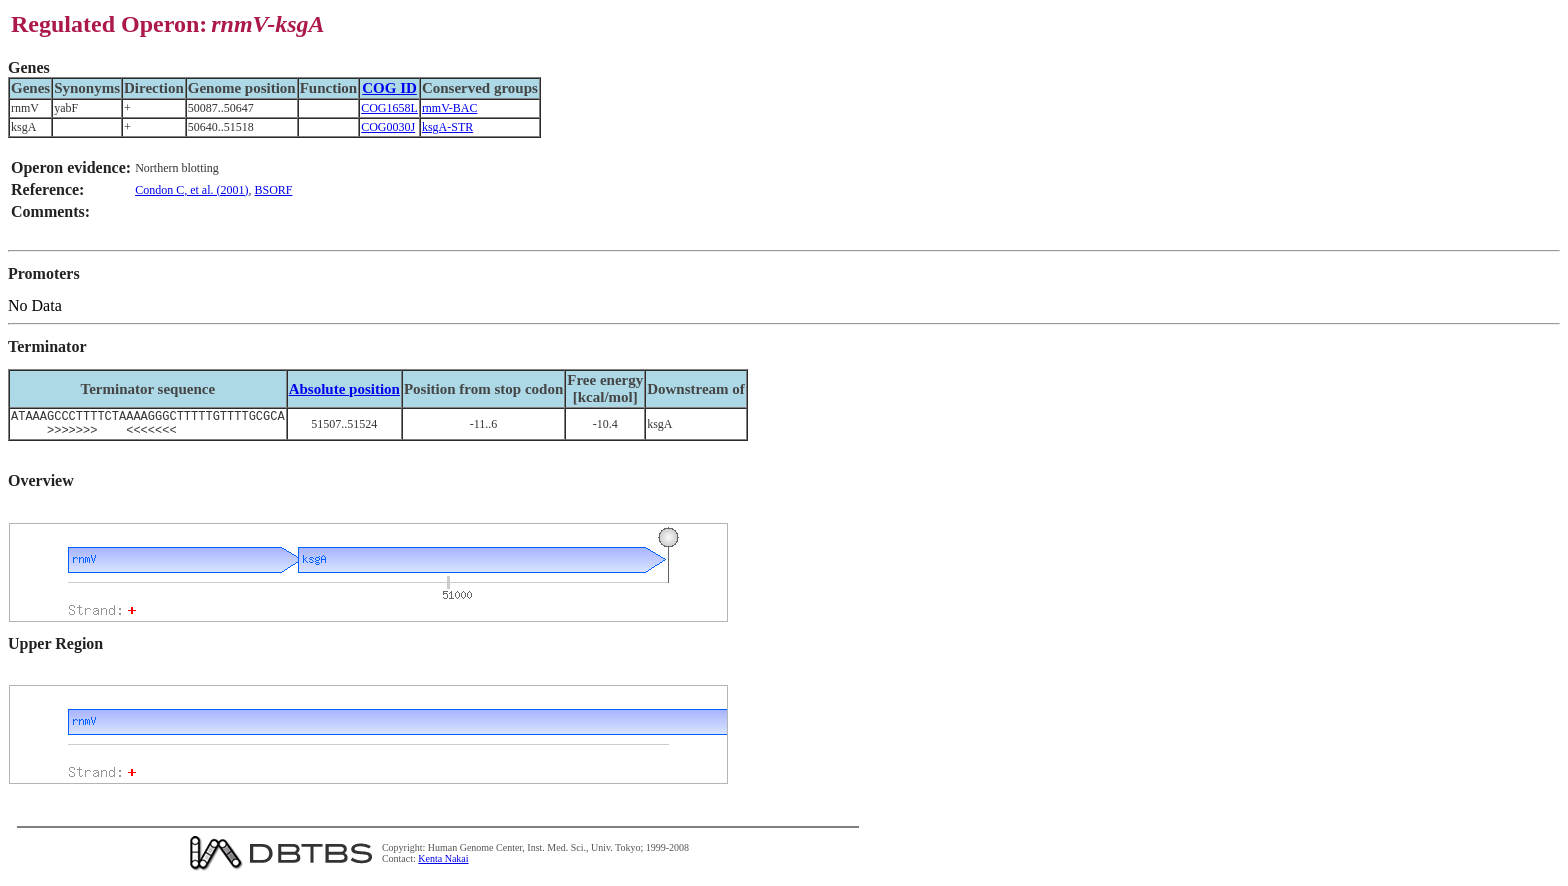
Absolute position (344, 389)
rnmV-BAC (450, 108)
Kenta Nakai (443, 864)
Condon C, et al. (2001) (191, 190)
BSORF (273, 190)
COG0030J (388, 127)
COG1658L (389, 108)
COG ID (389, 88)
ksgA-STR (447, 127)
